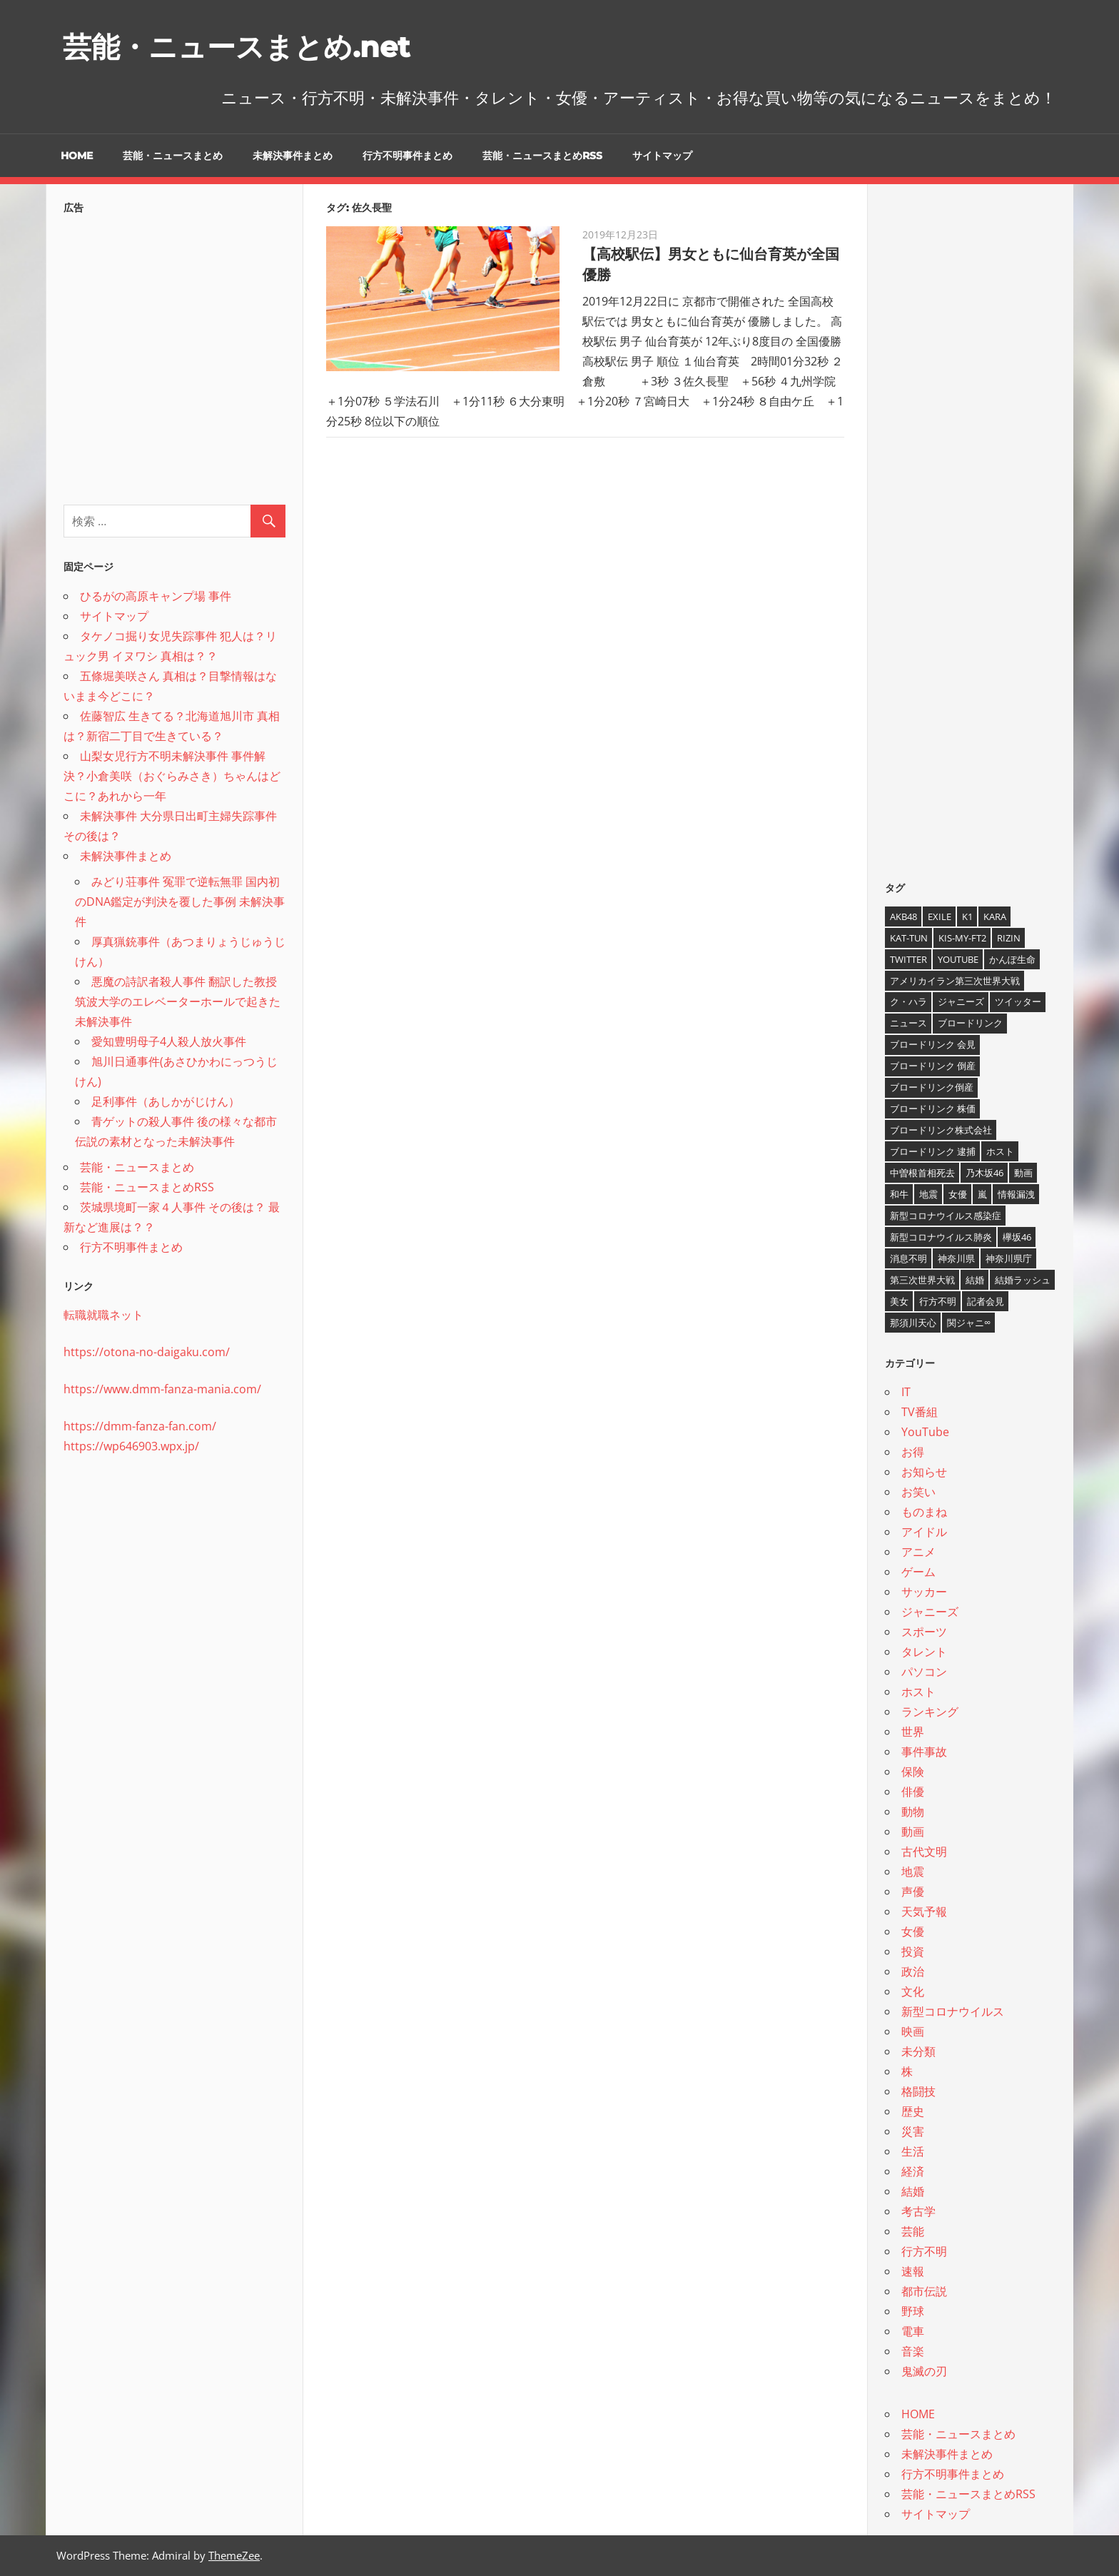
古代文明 (924, 1851)
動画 (912, 1831)
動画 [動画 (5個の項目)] (1023, 1172)
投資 (912, 1951)
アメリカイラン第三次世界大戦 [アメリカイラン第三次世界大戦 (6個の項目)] (955, 980)
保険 (912, 1771)
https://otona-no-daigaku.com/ (147, 1352)
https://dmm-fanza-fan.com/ (140, 1426)
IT (906, 1392)
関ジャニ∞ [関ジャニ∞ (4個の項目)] (969, 1322)
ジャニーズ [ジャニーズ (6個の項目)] (961, 1001)
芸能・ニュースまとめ (173, 155)
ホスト (918, 1691)
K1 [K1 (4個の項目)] (967, 916)
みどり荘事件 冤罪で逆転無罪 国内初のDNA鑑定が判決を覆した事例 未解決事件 (180, 901)
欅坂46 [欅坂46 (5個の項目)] (1017, 1237)
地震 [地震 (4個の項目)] (928, 1194)
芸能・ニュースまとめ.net (236, 46)
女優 (912, 1931)
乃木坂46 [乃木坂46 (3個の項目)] (984, 1172)
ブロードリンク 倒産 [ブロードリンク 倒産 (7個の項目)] (933, 1065)
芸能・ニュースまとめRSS (542, 155)
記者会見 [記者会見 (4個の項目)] (985, 1301)
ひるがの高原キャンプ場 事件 (155, 596)
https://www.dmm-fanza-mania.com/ (162, 1389)
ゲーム (918, 1572)
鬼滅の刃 (924, 2371)
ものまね (924, 1512)
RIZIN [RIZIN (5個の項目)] (1009, 937)
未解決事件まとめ (293, 155)
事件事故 (924, 1751)
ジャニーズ (929, 1612)
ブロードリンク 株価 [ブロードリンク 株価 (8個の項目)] (933, 1108)
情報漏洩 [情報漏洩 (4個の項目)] (1016, 1194)
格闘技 (918, 2091)
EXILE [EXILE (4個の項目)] (939, 916)
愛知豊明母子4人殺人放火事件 (168, 1041)
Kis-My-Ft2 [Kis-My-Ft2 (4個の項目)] (962, 937)
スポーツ (924, 1632)
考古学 (918, 2211)
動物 (912, 1811)
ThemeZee (234, 2555)
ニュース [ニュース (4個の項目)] (908, 1022)
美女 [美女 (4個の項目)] (899, 1301)
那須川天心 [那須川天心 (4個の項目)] (913, 1322)
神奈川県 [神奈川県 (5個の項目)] (956, 1258)
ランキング (929, 1711)
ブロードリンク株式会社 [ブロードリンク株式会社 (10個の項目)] (941, 1129)
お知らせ (924, 1472)
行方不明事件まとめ (407, 155)
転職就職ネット (103, 1315)
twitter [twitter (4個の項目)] (908, 959)
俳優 (912, 1791)
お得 (912, 1452)
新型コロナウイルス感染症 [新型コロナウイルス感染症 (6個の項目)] (945, 1215)
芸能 (912, 2231)
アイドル (924, 1532)
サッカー (924, 1592)
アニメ (918, 1552)
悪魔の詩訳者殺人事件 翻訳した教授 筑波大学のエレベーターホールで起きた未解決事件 (177, 1001)
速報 (912, 2271)
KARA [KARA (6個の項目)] (994, 916)
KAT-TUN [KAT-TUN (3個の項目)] (909, 937)
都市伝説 (924, 2291)
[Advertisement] (174, 355)
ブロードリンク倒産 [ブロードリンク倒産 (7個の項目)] (931, 1087)
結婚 (912, 2191)
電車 (912, 2331)
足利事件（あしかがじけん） (165, 1101)
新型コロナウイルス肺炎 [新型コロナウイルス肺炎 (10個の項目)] (941, 1237)
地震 (912, 1871)
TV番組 (919, 1412)
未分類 (918, 2051)
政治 (912, 1971)
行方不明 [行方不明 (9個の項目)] (937, 1301)
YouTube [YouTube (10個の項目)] (958, 959)
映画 (912, 2031)
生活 (912, 2151)
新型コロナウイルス (952, 2011)
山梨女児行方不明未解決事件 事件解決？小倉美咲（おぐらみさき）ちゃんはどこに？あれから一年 (172, 776)
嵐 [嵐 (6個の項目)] (982, 1194)
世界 (912, 1731)
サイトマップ (662, 155)
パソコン (924, 1672)
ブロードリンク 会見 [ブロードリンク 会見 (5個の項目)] (933, 1044)
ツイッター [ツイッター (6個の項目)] (1018, 1001)
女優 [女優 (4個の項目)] (957, 1194)
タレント (924, 1652)
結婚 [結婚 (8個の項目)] (975, 1279)
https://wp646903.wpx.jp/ (131, 1446)
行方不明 (924, 2251)
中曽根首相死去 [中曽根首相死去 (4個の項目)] (922, 1172)
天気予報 (924, 1911)
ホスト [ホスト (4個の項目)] (1000, 1151)
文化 (912, 1991)
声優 (912, 1891)
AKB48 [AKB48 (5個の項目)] (903, 916)
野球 (912, 2311)
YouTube (925, 1432)
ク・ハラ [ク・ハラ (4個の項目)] (908, 1001)
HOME (77, 155)
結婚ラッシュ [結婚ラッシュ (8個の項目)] (1022, 1279)
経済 (912, 2171)
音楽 (912, 2351)
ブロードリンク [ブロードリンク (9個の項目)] (970, 1022)
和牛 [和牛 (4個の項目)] (899, 1194)
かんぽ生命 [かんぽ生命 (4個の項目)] (1012, 959)
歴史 (912, 2111)
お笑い (918, 1492)
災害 (912, 2131)
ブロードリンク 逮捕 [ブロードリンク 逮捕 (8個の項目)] (933, 1151)
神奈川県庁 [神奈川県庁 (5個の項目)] (1009, 1258)
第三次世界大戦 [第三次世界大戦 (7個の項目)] (922, 1279)
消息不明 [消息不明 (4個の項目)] (908, 1258)
